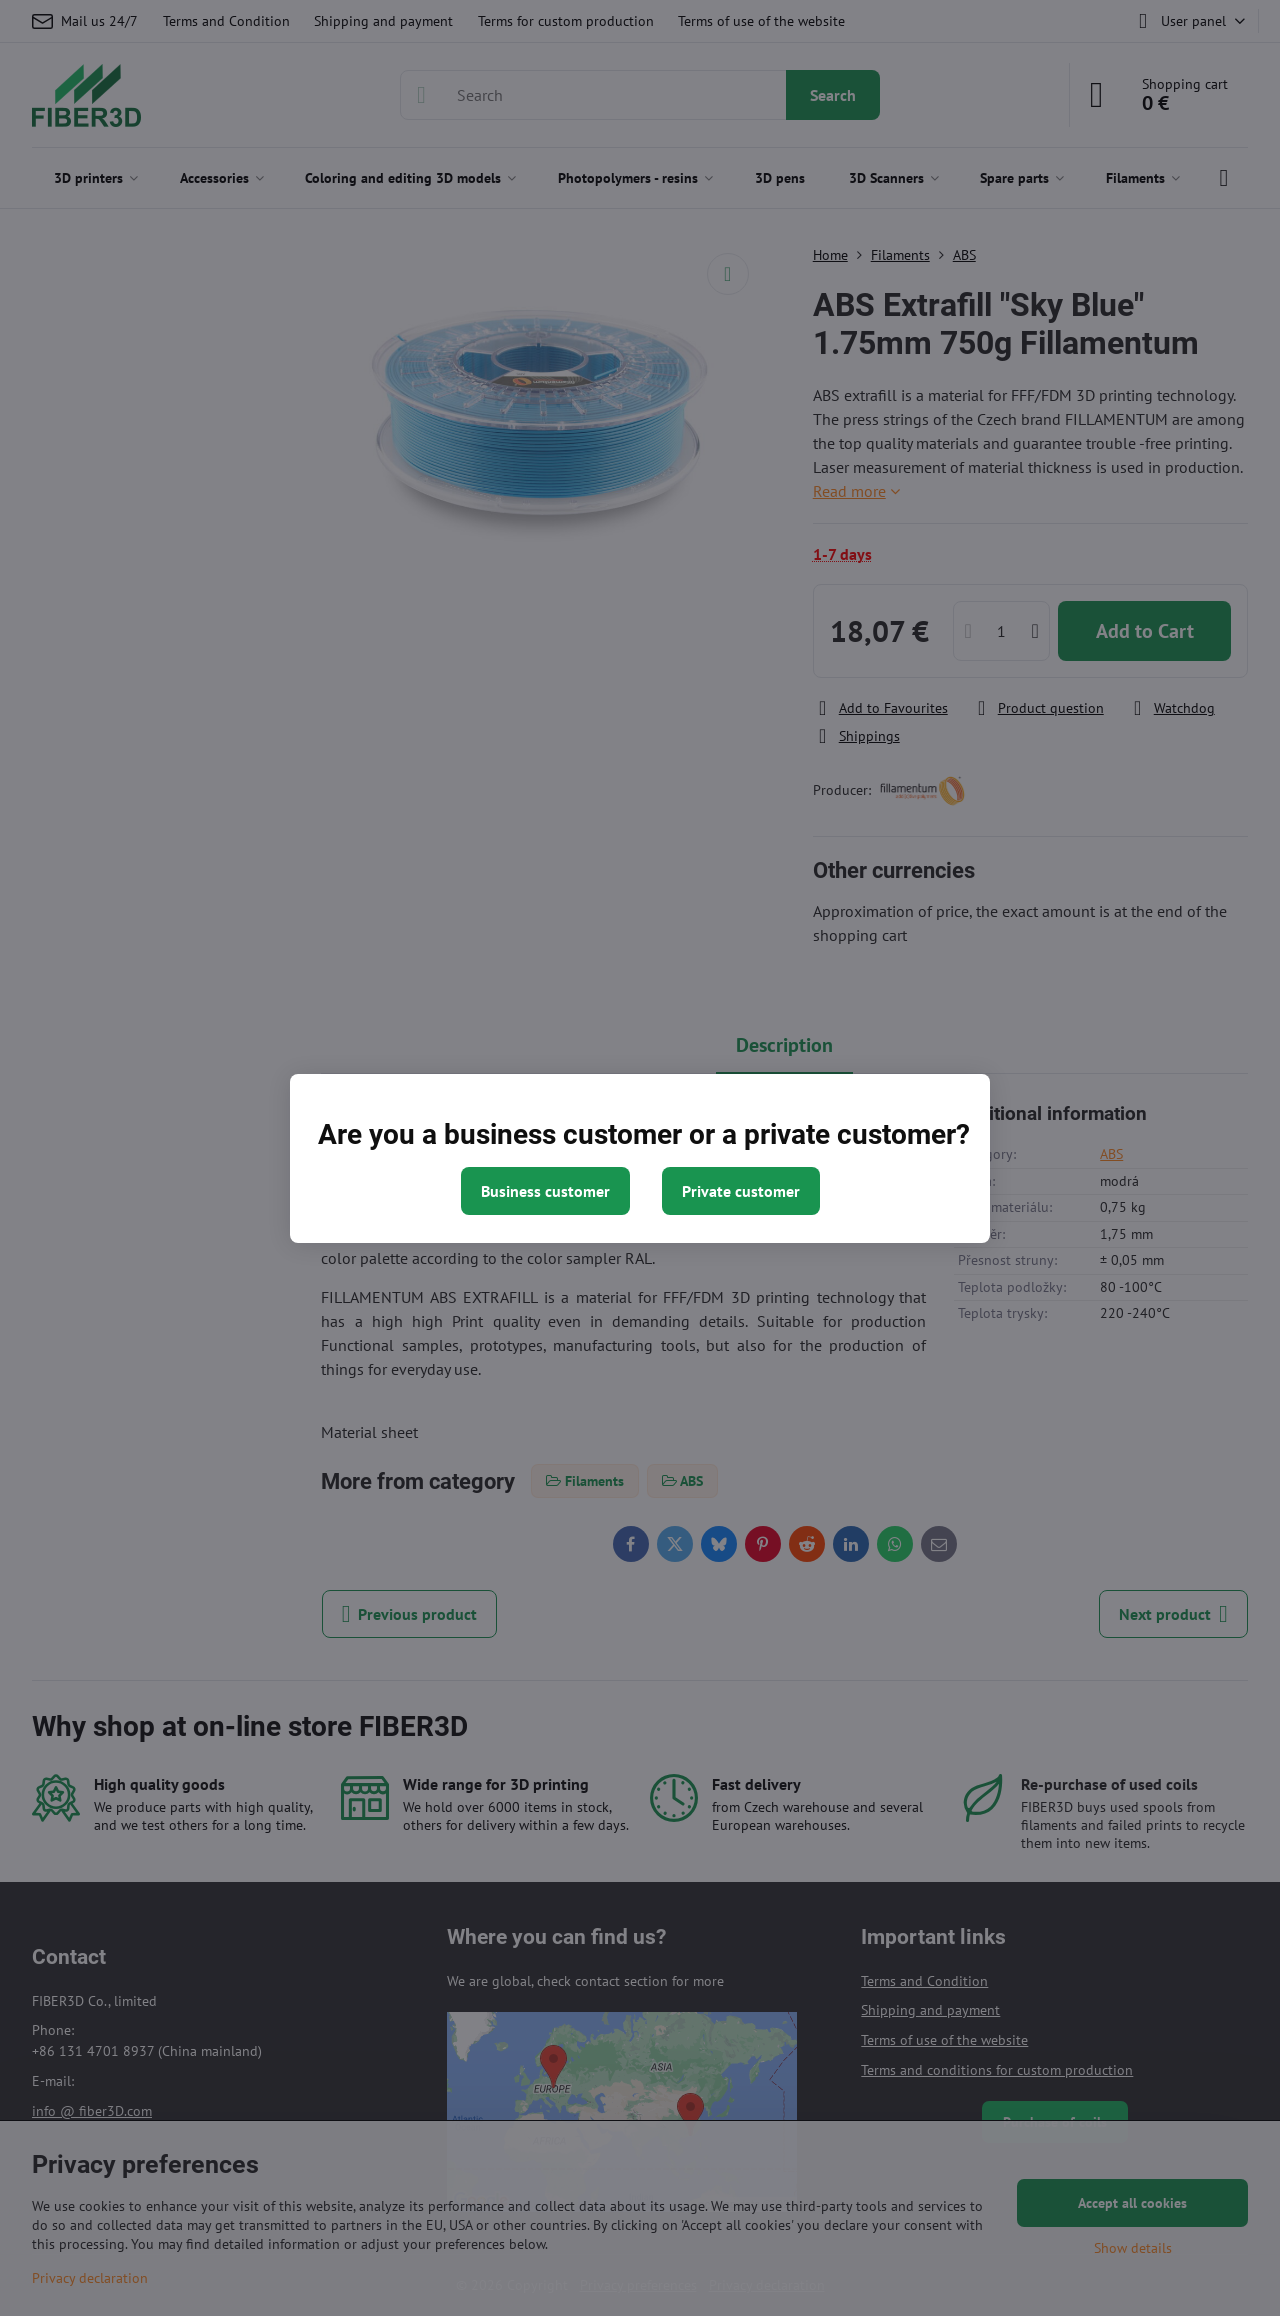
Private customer (741, 1191)
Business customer (545, 1191)
